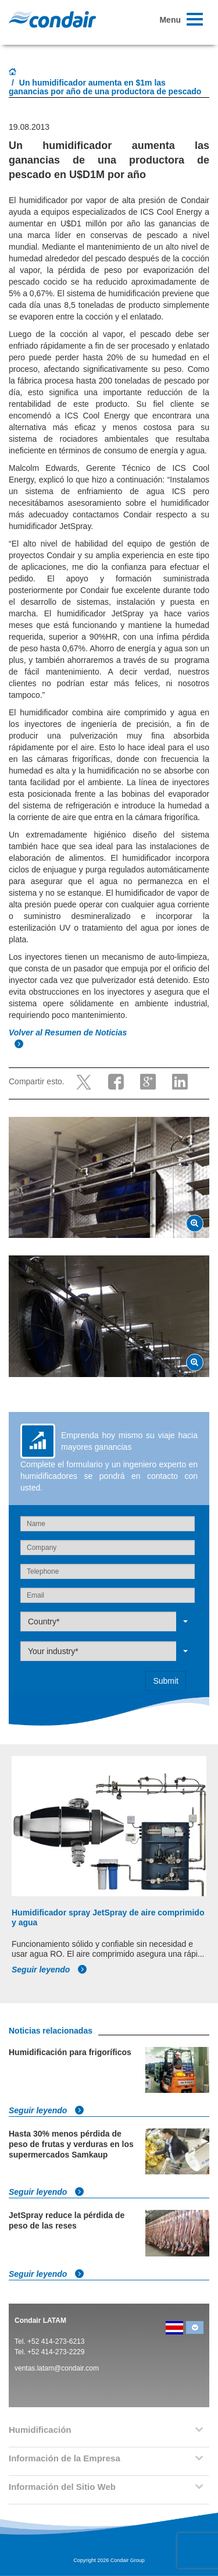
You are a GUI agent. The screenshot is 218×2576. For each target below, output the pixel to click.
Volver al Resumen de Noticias (69, 1032)
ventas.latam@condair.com (57, 2368)
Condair (52, 19)
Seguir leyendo (49, 1969)
